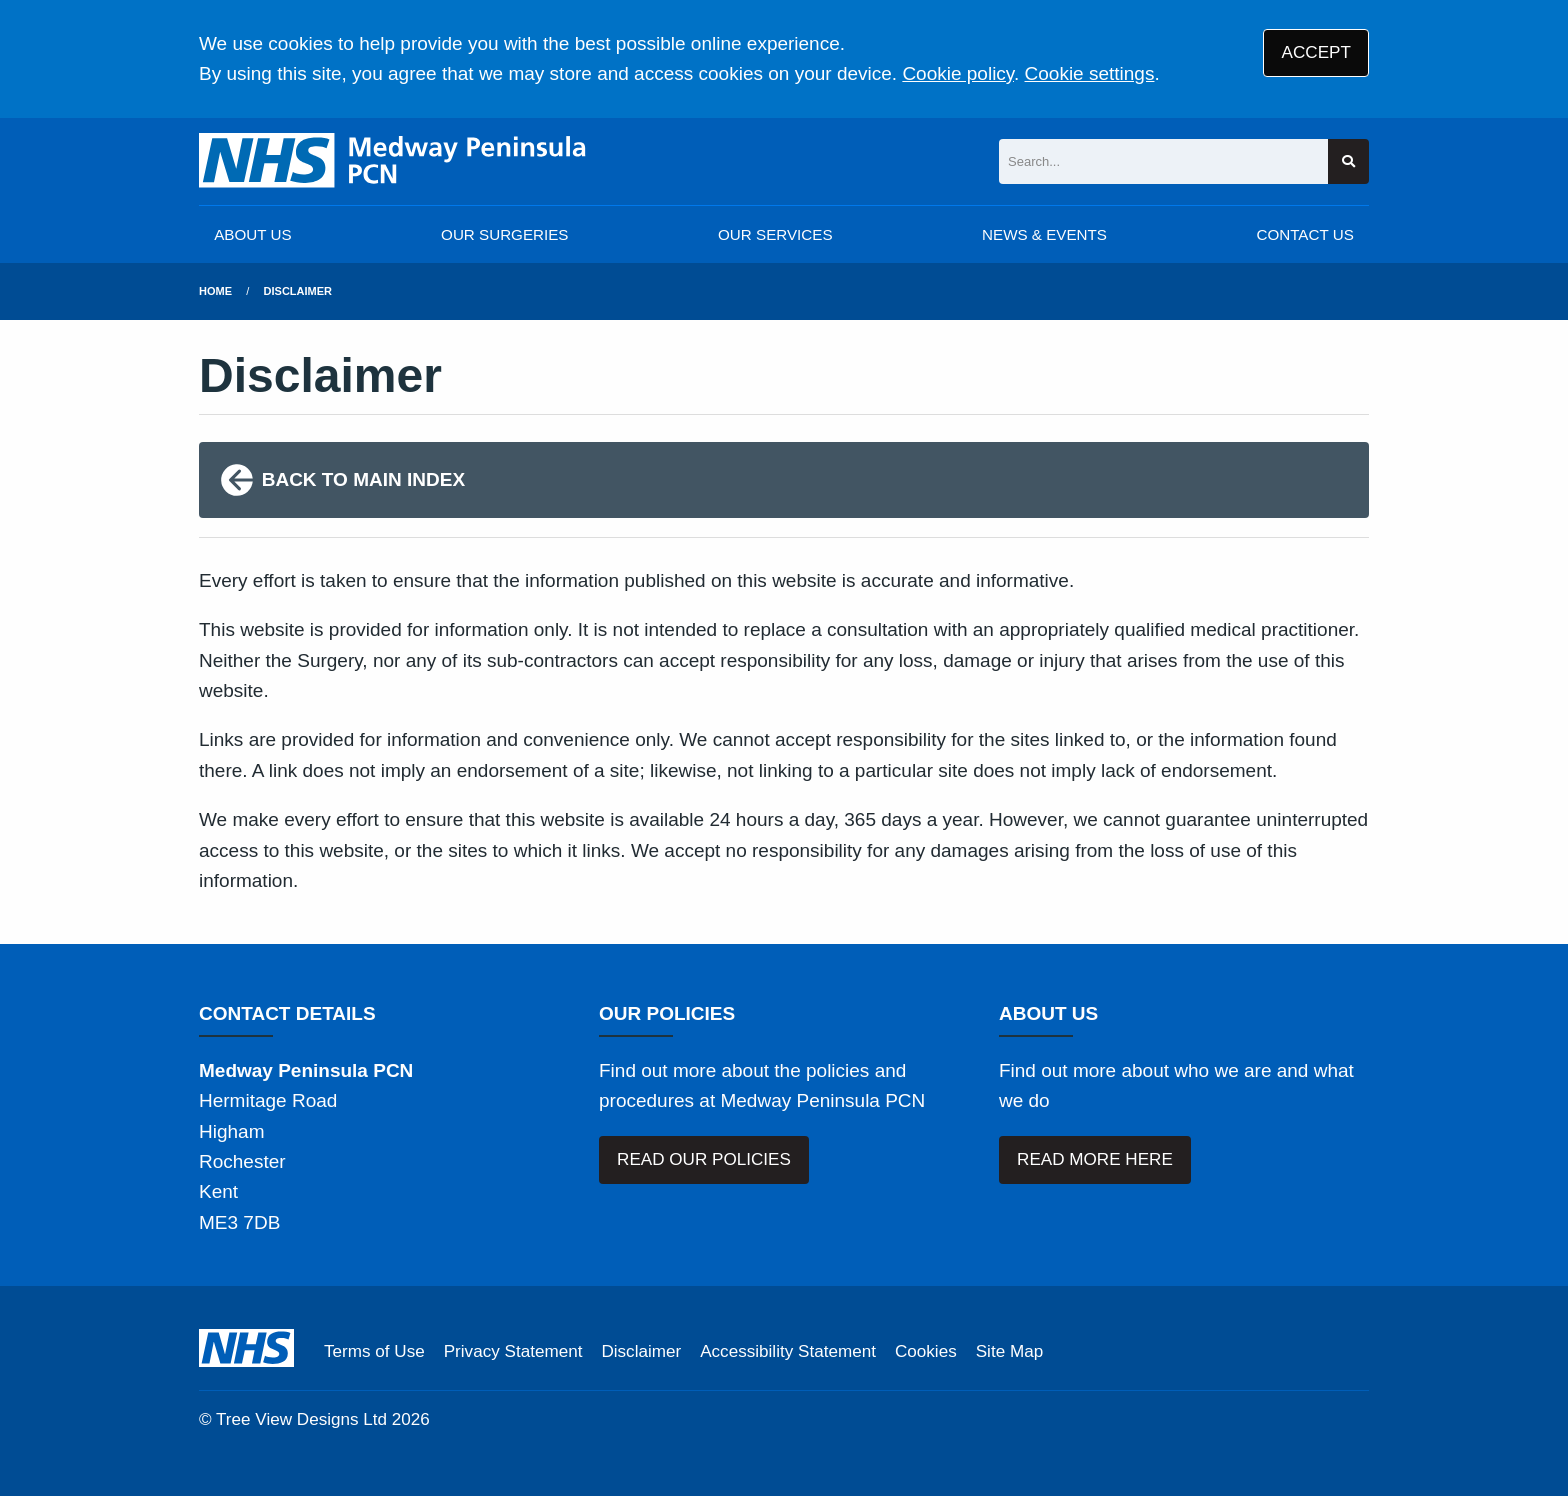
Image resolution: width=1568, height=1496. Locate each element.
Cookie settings (1090, 73)
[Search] (1163, 161)
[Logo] (394, 161)
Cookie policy (958, 73)
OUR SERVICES (775, 234)
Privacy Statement (513, 1351)
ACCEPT (1316, 52)
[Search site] (1348, 161)
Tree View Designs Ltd (301, 1419)
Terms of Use (374, 1351)
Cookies (926, 1351)
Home (215, 291)
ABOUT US (252, 234)
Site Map (1009, 1351)
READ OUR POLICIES (704, 1159)
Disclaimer (298, 291)
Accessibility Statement (788, 1351)
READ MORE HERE (1095, 1159)
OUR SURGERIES (504, 234)
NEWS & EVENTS (1044, 234)
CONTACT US (1304, 234)
